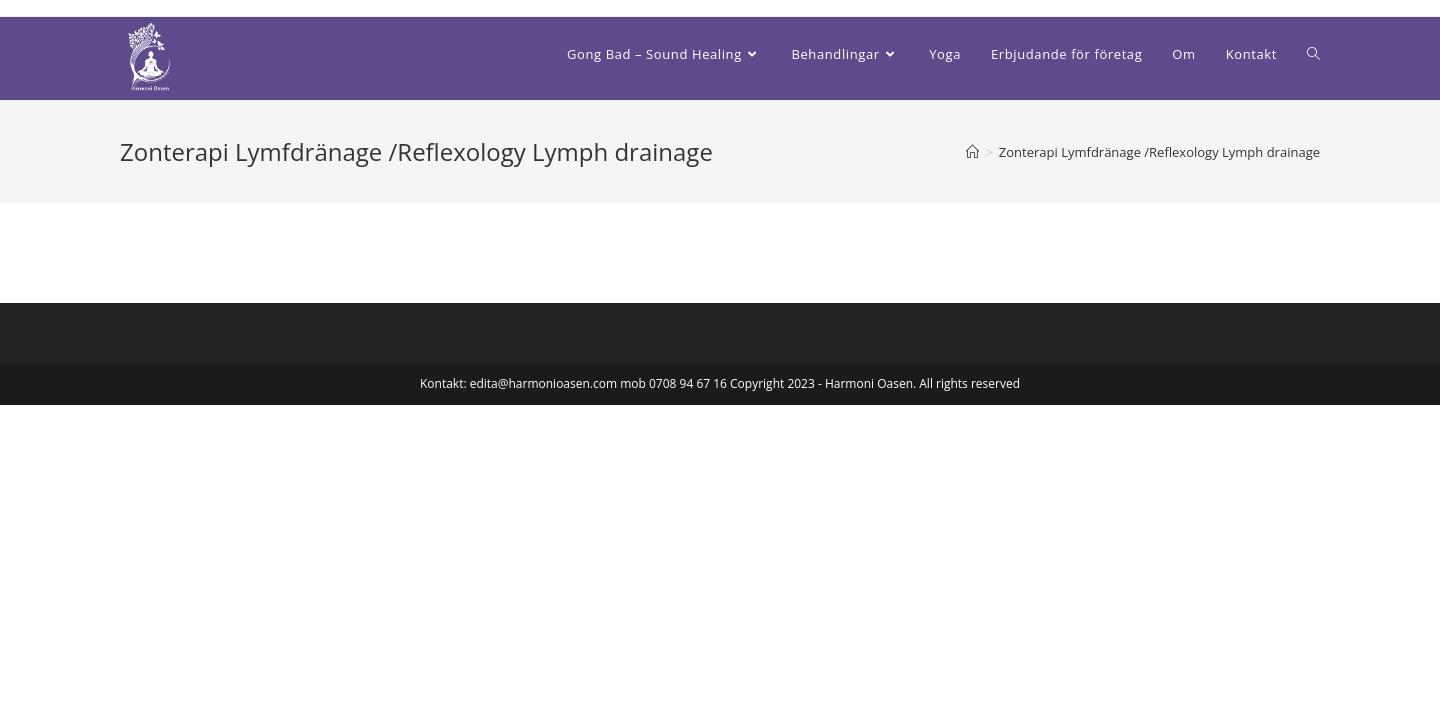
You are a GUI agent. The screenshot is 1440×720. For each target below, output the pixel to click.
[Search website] (1313, 54)
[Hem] (972, 152)
